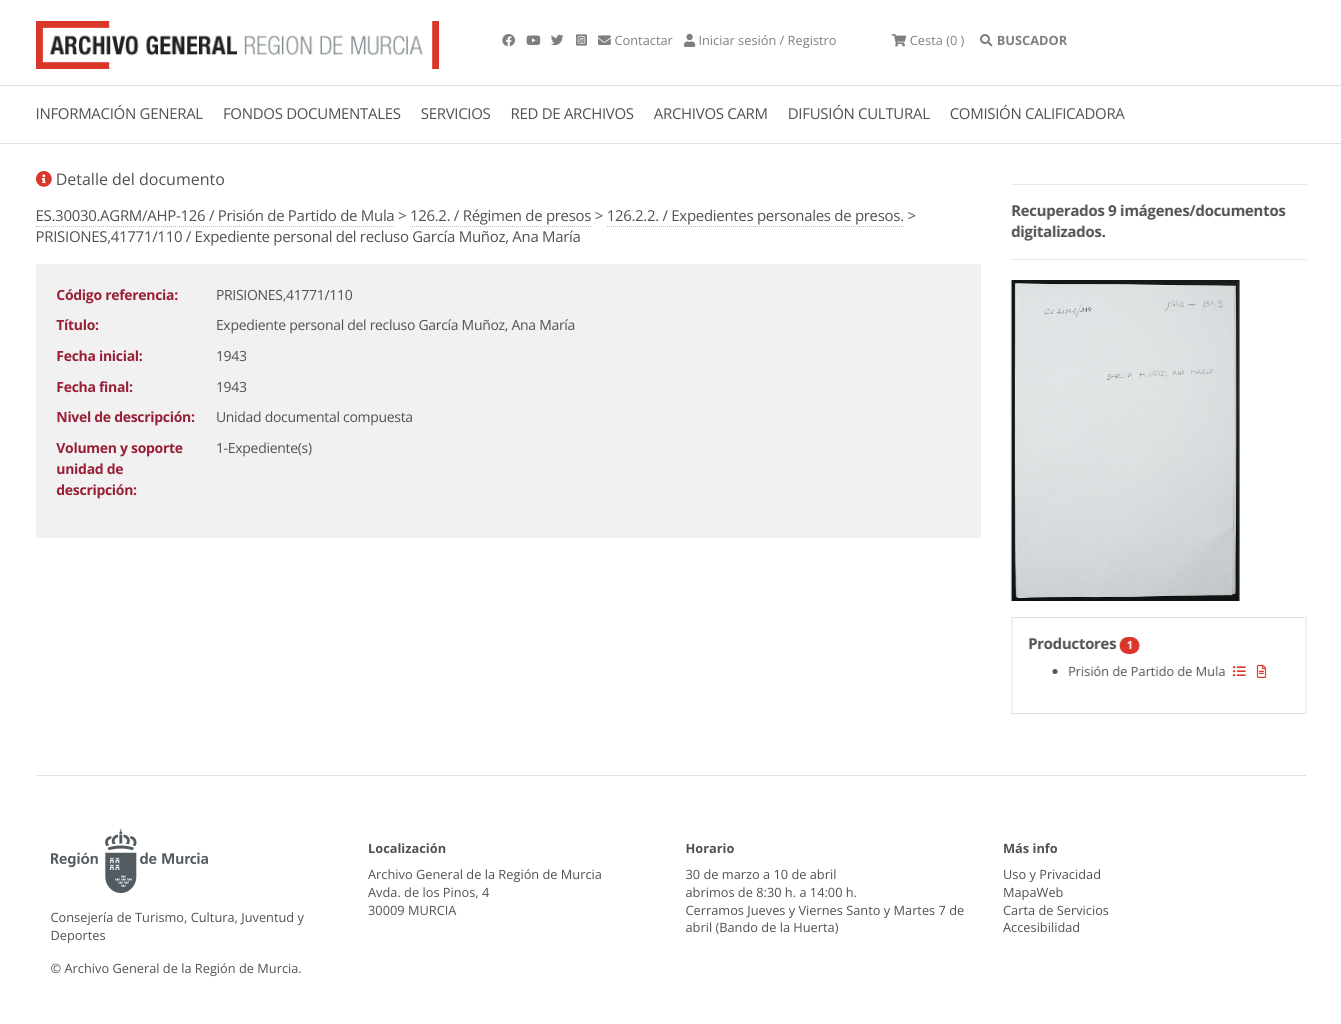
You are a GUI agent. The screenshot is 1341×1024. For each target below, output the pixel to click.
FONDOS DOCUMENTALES (312, 114)
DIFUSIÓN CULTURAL (859, 114)
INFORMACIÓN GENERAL (119, 114)
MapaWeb (1033, 892)
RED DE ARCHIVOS (572, 114)
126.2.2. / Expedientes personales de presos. (755, 216)
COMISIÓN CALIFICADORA (1037, 114)
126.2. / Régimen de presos (500, 216)
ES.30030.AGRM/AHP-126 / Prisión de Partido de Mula (215, 216)
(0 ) (928, 40)
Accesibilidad (1041, 927)
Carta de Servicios (1056, 910)
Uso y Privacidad (1052, 874)
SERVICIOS (456, 114)
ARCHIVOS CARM (711, 114)
